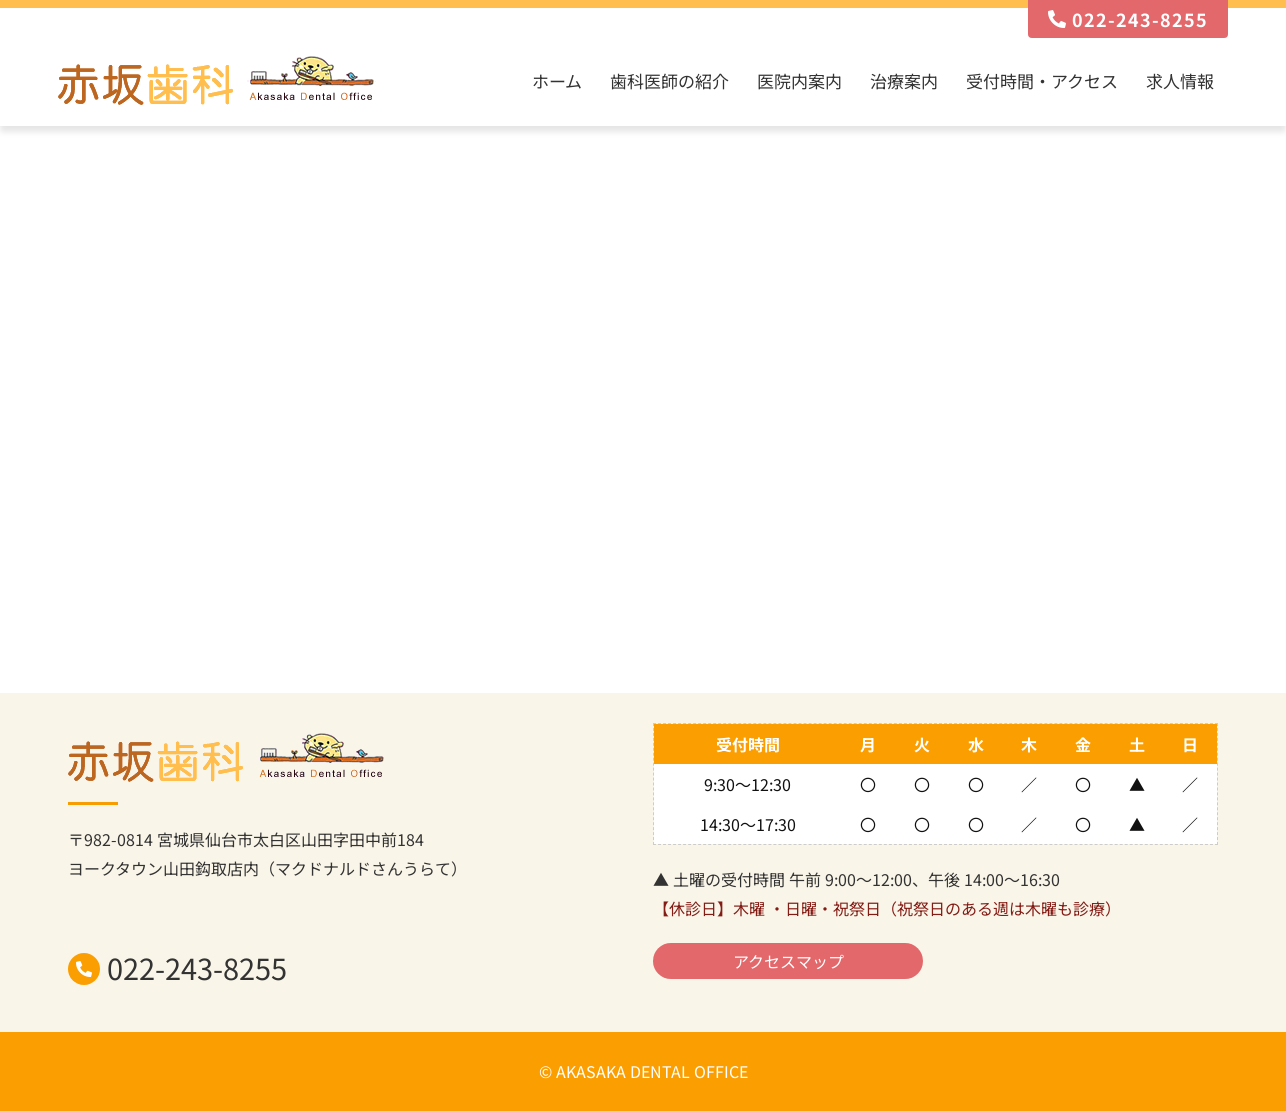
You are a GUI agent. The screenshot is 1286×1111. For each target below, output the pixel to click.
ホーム (557, 80)
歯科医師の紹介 (669, 80)
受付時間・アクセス (1042, 80)
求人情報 (1180, 80)
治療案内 (904, 80)
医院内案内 (799, 80)
